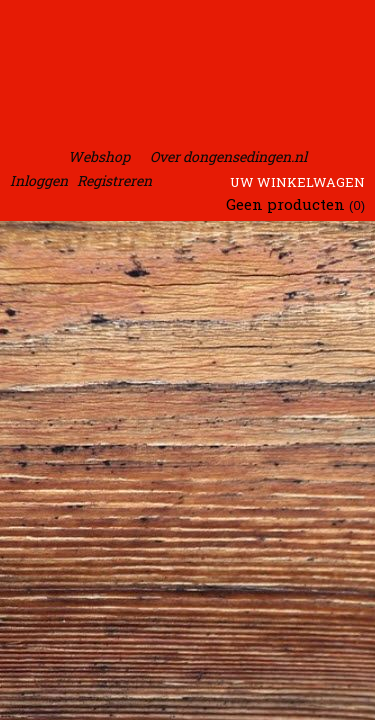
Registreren (114, 180)
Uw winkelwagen (297, 182)
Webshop (99, 156)
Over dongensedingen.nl (228, 156)
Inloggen (39, 180)
